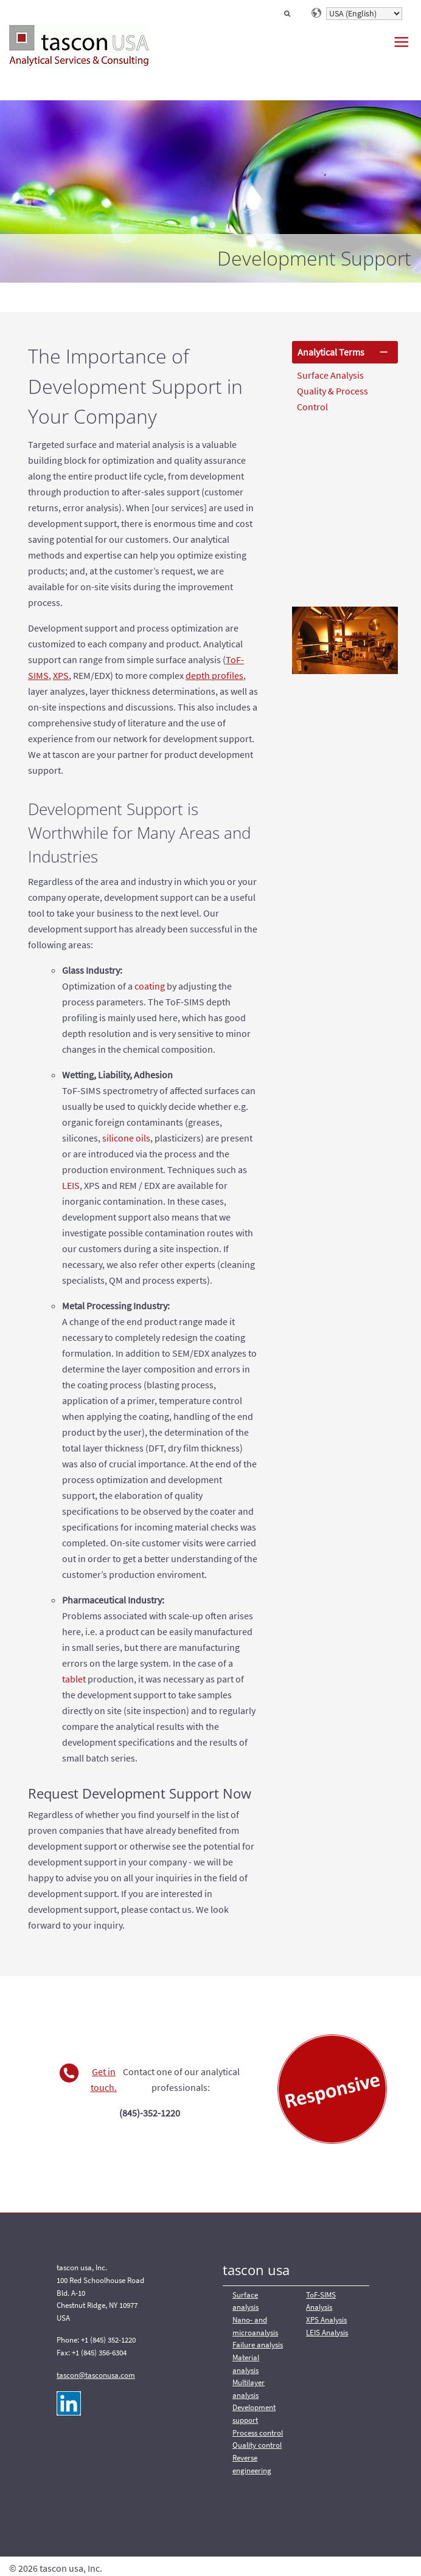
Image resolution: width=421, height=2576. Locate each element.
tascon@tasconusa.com (96, 2375)
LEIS (71, 1185)
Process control (257, 2432)
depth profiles (214, 675)
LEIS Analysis (327, 2332)
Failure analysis (257, 2344)
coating (149, 986)
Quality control (257, 2445)
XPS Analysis (326, 2319)
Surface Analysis (330, 375)
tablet (74, 1679)
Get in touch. (104, 2079)
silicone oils (126, 1138)
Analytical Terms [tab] (330, 352)
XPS (61, 675)
